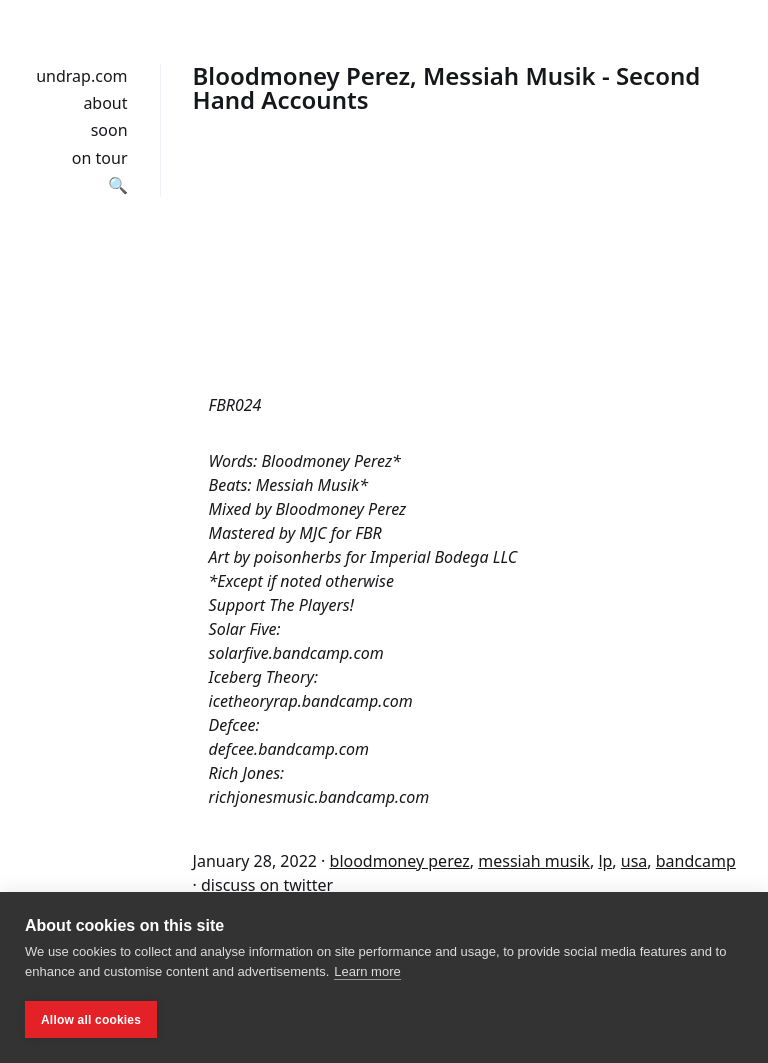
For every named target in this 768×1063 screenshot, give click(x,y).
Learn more (367, 971)
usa (634, 861)
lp (605, 861)
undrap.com (81, 76)
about (105, 103)
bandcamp (696, 861)
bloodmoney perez (400, 861)
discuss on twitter (267, 885)
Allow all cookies (91, 1020)
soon (109, 130)
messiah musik (534, 861)
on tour (100, 158)
